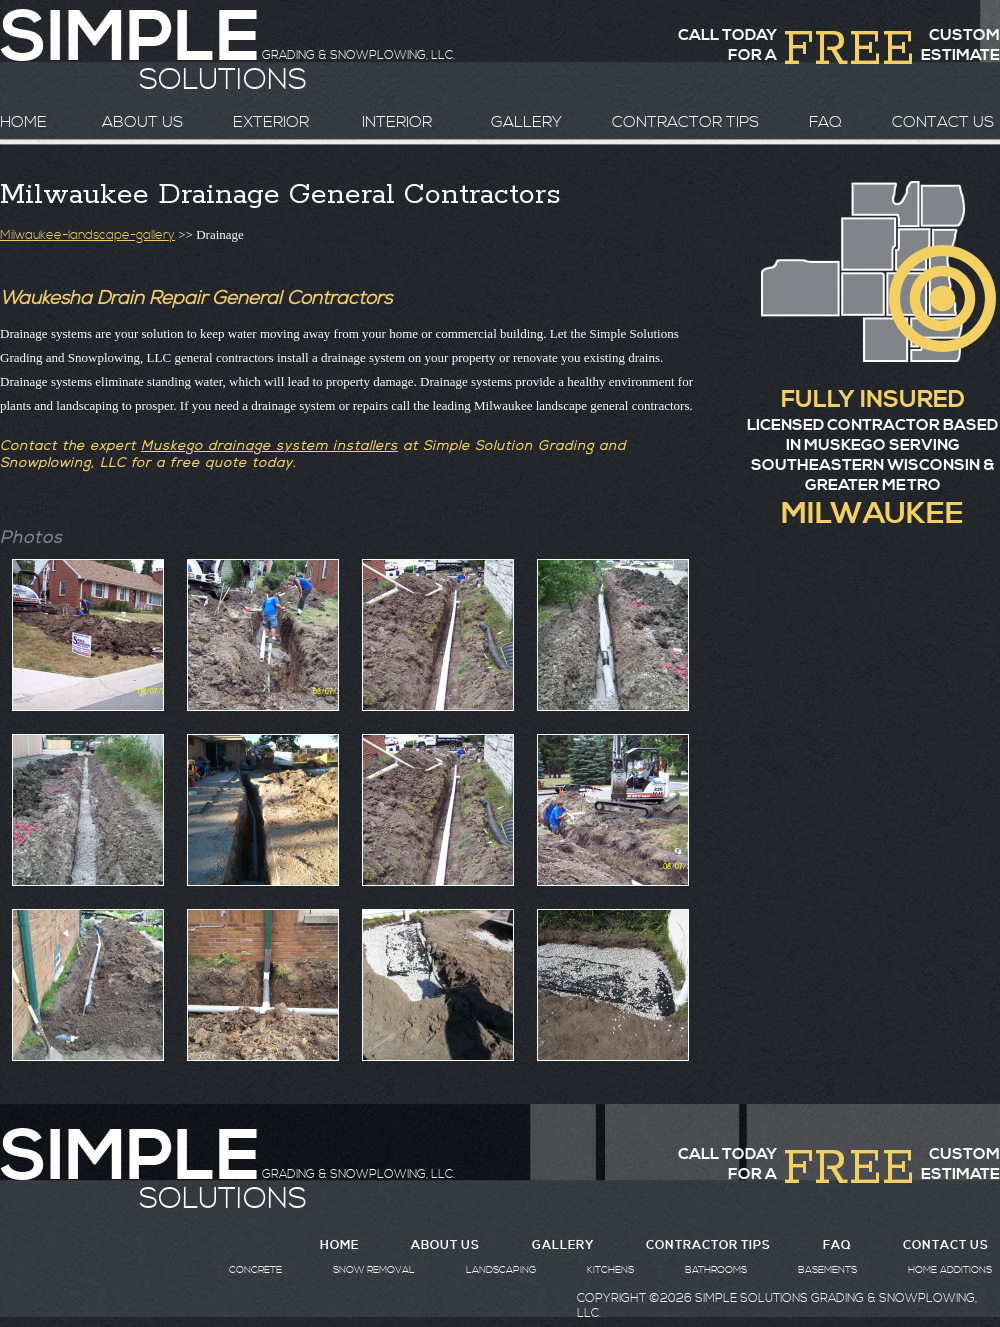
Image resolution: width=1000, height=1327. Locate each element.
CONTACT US (943, 122)
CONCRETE (255, 1270)
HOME (23, 122)
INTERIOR (397, 122)
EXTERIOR (271, 122)
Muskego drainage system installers (269, 446)
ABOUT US (142, 122)
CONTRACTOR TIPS (685, 122)
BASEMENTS (827, 1270)
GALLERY (526, 122)
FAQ (825, 122)
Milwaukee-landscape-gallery (87, 235)
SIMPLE (130, 1158)
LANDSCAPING (501, 1270)
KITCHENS (610, 1270)
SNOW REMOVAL (374, 1270)
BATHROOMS (716, 1270)
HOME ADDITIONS (950, 1270)
